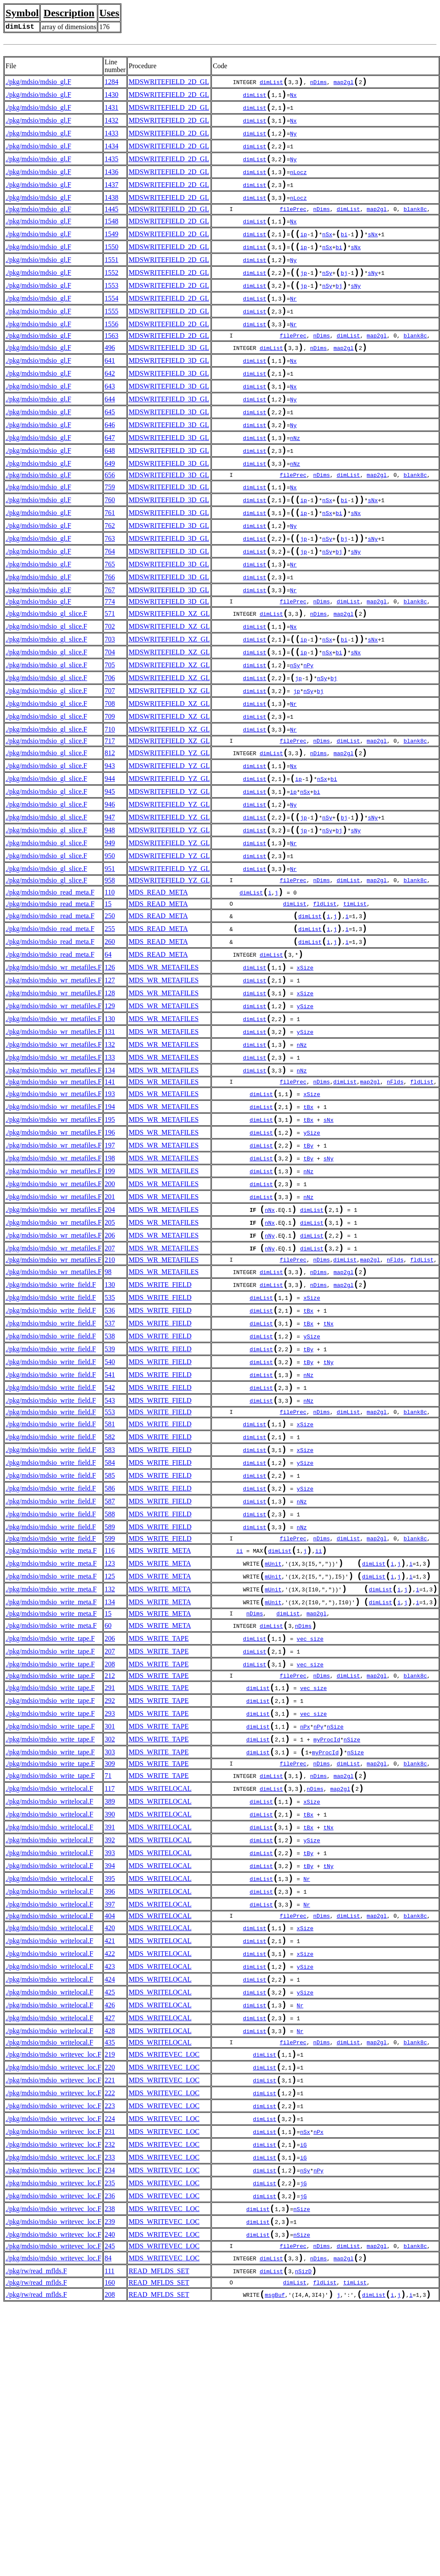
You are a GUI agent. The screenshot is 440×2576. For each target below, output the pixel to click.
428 (110, 2270)
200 (110, 1320)
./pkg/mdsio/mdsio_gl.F (38, 82)
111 (110, 2539)
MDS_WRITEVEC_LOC (164, 2295)
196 (110, 1261)
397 (110, 2128)
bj (344, 298)
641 (110, 395)
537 (110, 1476)
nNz (295, 484)
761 (110, 566)
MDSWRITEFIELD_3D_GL (169, 381)
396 (110, 2113)
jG (303, 2442)
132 (110, 1163)
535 (110, 1447)
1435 (111, 170)
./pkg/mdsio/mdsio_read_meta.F (50, 992)
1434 (111, 155)
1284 (111, 82)
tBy (308, 1277)
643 (110, 424)
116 (110, 1731)
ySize (305, 1121)
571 (110, 679)
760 (110, 552)
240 (110, 2499)
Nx (293, 98)
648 (110, 497)
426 (110, 2241)
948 (110, 923)
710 (110, 810)
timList (355, 1005)
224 (110, 2368)
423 (110, 2197)
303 (110, 1957)
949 (110, 938)
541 (110, 1535)
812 (110, 836)
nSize (335, 1929)
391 (110, 2040)
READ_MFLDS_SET (159, 2539)
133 (110, 1178)
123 (110, 1746)
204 (110, 1349)
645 (110, 454)
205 (110, 1364)
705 (110, 737)
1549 (111, 253)
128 (110, 1105)
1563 (111, 368)
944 (110, 865)
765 (110, 625)
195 (110, 1247)
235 (110, 2441)
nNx (269, 1350)
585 (110, 1647)
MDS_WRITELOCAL (160, 1997)
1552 (111, 297)
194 (110, 1232)
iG (303, 2398)
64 (108, 1061)
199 (110, 1305)
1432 (111, 126)
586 (110, 1662)
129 (110, 1120)
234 (110, 2426)
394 (110, 2084)
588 (110, 1691)
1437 (111, 199)
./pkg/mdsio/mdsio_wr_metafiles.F (54, 1076)
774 (110, 666)
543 (110, 1564)
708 (110, 781)
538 (110, 1491)
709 (110, 796)
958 (110, 979)
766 (110, 639)
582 (110, 1604)
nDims (318, 83)
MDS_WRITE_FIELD (160, 1433)
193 (110, 1218)
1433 (111, 141)
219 (110, 2295)
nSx (327, 255)
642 (110, 410)
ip (303, 255)
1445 (111, 226)
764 (110, 610)
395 (110, 2099)
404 (110, 2140)
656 (110, 524)
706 (110, 752)
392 (110, 2055)
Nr (293, 327)
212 (110, 1871)
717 (110, 823)
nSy (327, 298)
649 (110, 512)
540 (110, 1520)
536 (110, 1462)
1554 (111, 326)
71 (108, 1982)
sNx (373, 255)
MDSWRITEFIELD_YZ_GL (169, 836)
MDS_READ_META (158, 992)
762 (110, 581)
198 (110, 1291)
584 (110, 1633)
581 (110, 1589)
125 (110, 1760)
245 (110, 2512)
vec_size (310, 1831)
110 (110, 992)
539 (110, 1505)
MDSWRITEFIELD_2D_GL (169, 82)
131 (110, 1149)
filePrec (293, 226)
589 (110, 1706)
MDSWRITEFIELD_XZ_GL (169, 679)
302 (110, 1942)
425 (110, 2226)
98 (108, 1418)
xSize (305, 1077)
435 (110, 2282)
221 (110, 2324)
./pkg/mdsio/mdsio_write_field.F (51, 1433)
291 (110, 1884)
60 (108, 1815)
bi (344, 255)
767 (110, 654)
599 (110, 1718)
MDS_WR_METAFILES (164, 1076)
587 (110, 1677)
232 (110, 2397)
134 (110, 1192)
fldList (325, 1005)
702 (110, 694)
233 (110, 2412)
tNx (328, 1478)
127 (110, 1090)
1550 (111, 268)
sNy (373, 298)
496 (110, 381)
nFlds (395, 1205)
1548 (111, 239)
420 (110, 2153)
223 (110, 2353)
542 (110, 1549)
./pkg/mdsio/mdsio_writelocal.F (49, 1997)
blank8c (415, 226)
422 (110, 2182)
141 (110, 1205)
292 (110, 1898)
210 (110, 1405)
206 (110, 1378)
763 (110, 596)
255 (110, 1032)
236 (110, 2455)
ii (239, 1732)
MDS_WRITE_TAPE (159, 1829)
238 (110, 2470)
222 (110, 2339)
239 (110, 2485)
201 (110, 1334)
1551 (111, 282)
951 (110, 967)
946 (110, 894)
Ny (293, 142)
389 (110, 2011)
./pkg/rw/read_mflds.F (36, 2539)
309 (110, 1969)
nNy (269, 1379)
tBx (308, 1234)
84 (108, 2524)
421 (110, 2168)
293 (110, 1913)
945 (110, 879)
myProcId (326, 1943)
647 (110, 483)
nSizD (303, 2540)
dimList (271, 83)
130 (110, 1134)
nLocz (298, 186)
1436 (111, 184)
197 (110, 1276)
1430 (111, 97)
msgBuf (275, 2566)
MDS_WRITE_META (160, 1731)
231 (110, 2382)
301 (110, 1927)
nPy (308, 739)
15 (108, 1005)
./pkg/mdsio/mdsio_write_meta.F (51, 1731)
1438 (111, 213)
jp (303, 298)
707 (110, 767)
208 (110, 1858)
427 (110, 2255)
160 (110, 2551)
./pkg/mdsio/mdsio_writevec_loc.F (53, 2295)
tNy (328, 1521)
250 (110, 1017)
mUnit (273, 1747)
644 (110, 439)
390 (110, 2026)
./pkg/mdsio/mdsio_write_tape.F (50, 1829)
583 (110, 1618)
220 (110, 2310)
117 (110, 1997)
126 (110, 1076)
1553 (111, 312)
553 (110, 1576)
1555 (111, 341)
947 (110, 909)
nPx (305, 1929)
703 (110, 708)
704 (110, 723)
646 (110, 468)
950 (110, 952)
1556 (111, 355)
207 (110, 1393)
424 (110, 2211)
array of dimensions (69, 26)
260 (110, 1047)
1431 (111, 111)
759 (110, 537)
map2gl (344, 83)
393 (110, 2069)
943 (110, 850)
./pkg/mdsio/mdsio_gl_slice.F (46, 679)
